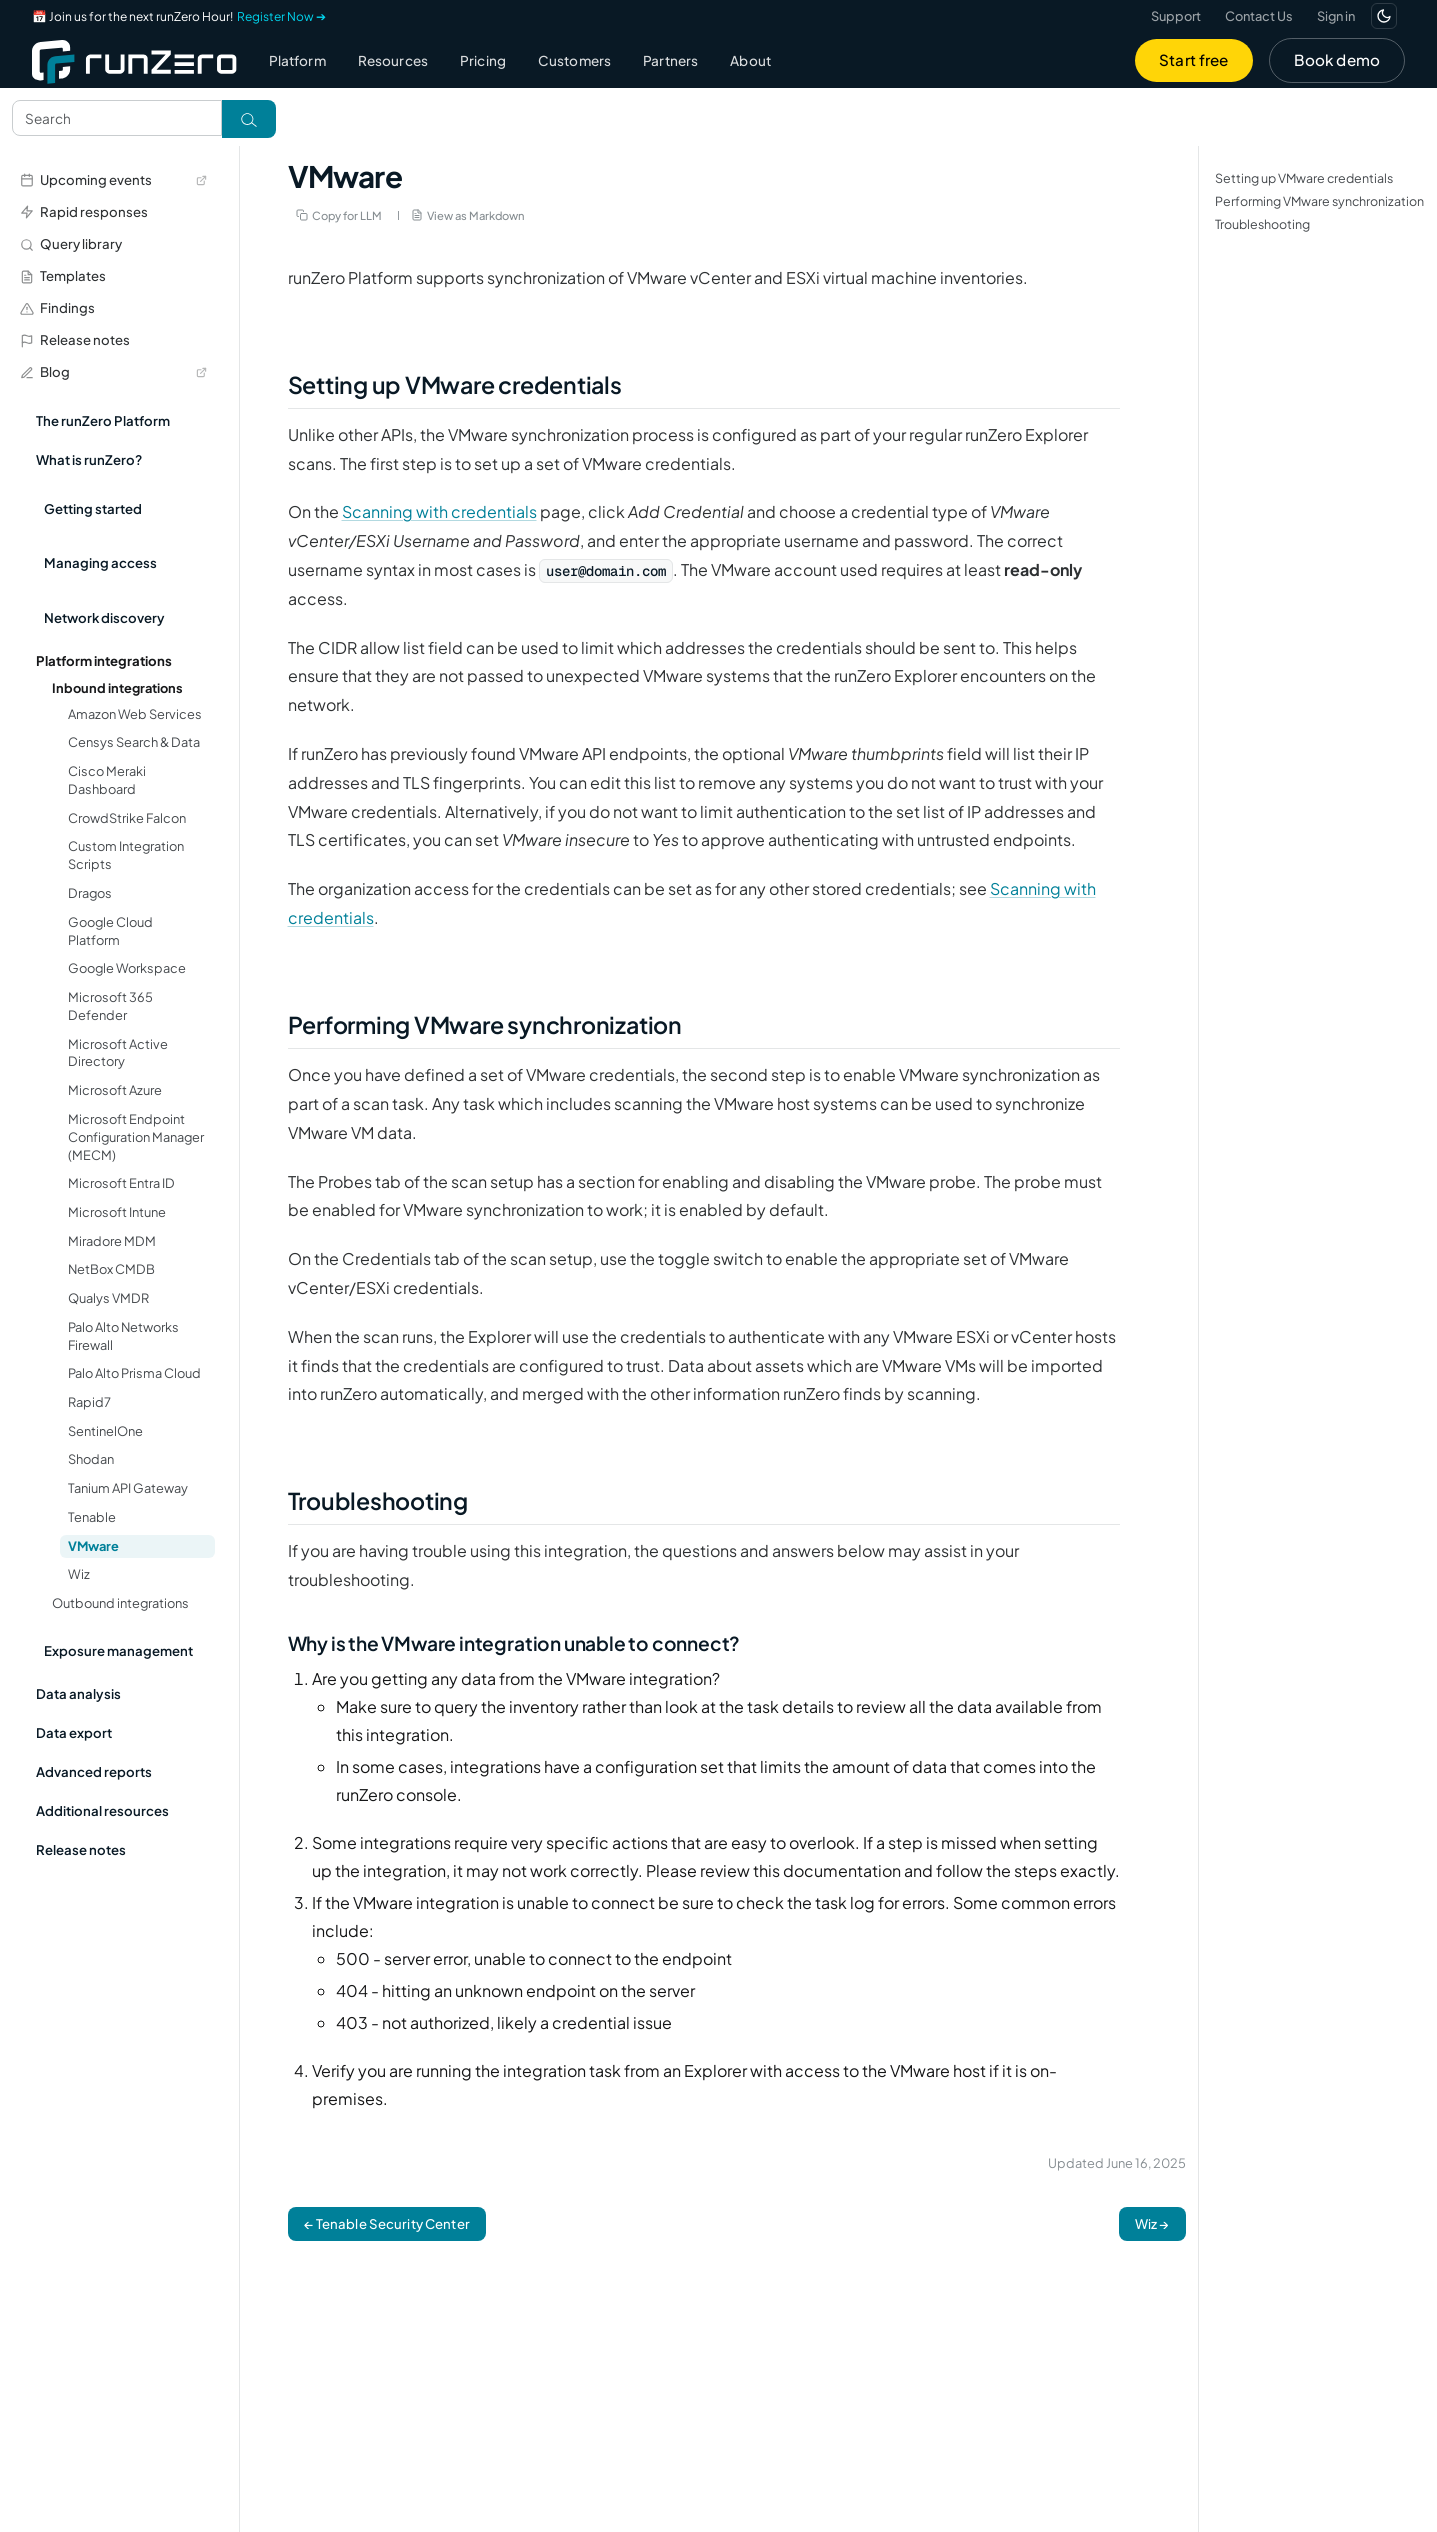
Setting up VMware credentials (1304, 178)
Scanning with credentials (439, 511)
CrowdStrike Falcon (127, 818)
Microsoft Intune (117, 1212)
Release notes (75, 339)
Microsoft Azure (115, 1090)
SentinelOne (105, 1431)
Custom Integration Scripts (126, 855)
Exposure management (118, 1650)
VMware (93, 1546)
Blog (113, 371)
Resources (393, 60)
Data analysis (78, 1693)
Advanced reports (94, 1771)
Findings (57, 307)
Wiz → (1152, 2223)
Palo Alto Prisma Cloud (134, 1373)
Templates (63, 275)
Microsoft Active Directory (118, 1053)
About (750, 60)
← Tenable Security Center (387, 2223)
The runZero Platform (103, 420)
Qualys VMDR (108, 1298)
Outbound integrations (120, 1603)
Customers (574, 60)
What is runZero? (89, 459)
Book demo (1337, 59)
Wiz (79, 1574)
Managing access (100, 562)
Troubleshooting (1262, 224)
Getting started (93, 508)
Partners (670, 60)
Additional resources (102, 1810)
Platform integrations (104, 660)
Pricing (483, 60)
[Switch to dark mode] (1384, 16)
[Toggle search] (249, 119)
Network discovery (104, 617)
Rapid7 (89, 1402)
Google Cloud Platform (110, 931)
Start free (1194, 59)
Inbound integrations (117, 688)
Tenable (92, 1517)
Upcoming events (113, 179)
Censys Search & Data (134, 742)
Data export (74, 1732)
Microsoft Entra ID (121, 1183)
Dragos (90, 893)
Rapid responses (84, 211)
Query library (71, 243)
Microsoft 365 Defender (110, 1006)
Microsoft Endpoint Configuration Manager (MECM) (136, 1137)
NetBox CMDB (111, 1269)
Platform (297, 60)
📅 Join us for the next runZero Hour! (179, 16)
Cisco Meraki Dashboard (107, 780)
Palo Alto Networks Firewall (123, 1336)
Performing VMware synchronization (1319, 201)
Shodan (91, 1459)
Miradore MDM (112, 1241)
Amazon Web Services (135, 714)
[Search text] (117, 118)
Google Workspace (127, 968)
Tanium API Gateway (128, 1488)
